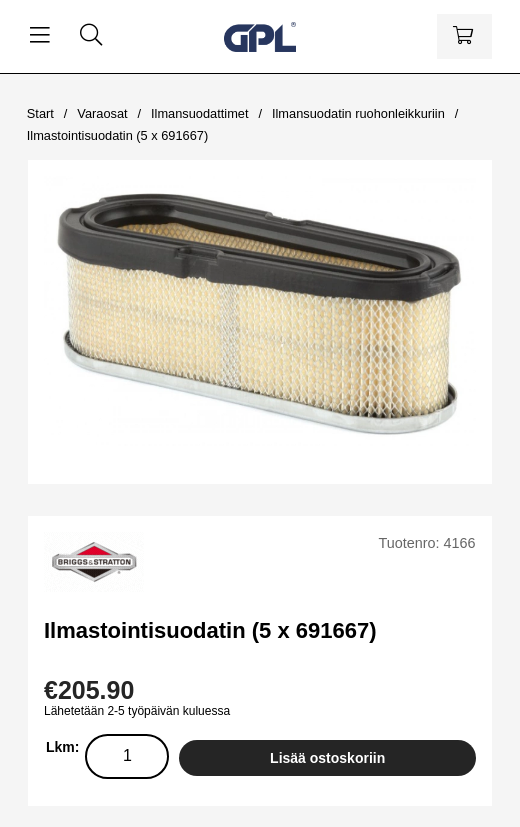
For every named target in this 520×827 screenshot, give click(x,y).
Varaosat (102, 113)
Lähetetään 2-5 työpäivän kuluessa (137, 711)
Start (40, 113)
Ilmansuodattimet (199, 113)
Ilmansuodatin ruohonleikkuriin (358, 113)
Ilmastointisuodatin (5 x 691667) (117, 135)
